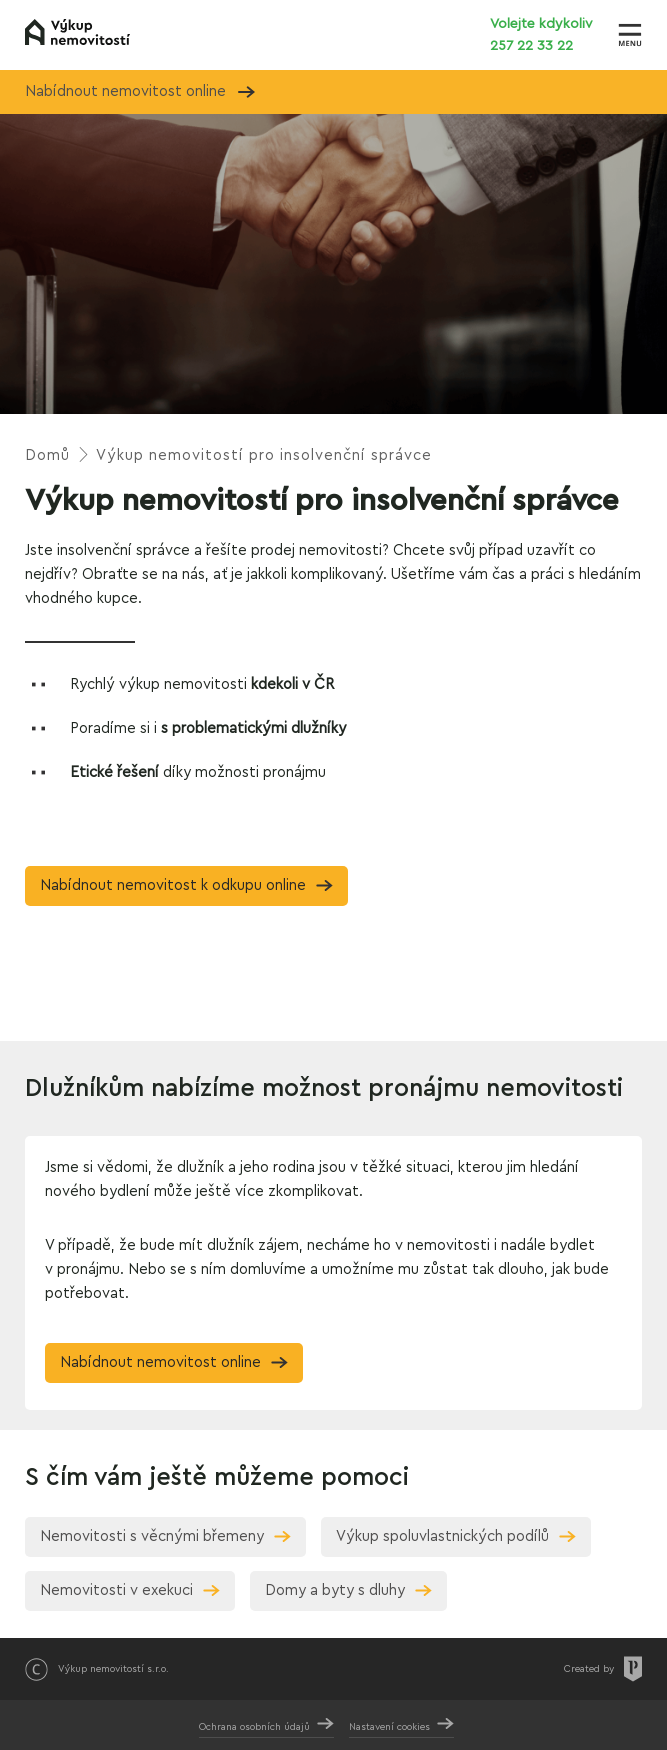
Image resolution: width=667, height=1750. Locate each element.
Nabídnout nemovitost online (140, 91)
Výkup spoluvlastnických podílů (442, 1536)
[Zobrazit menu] (630, 35)
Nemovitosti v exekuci (116, 1590)
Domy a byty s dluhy (335, 1590)
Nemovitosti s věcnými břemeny (152, 1536)
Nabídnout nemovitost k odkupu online (173, 885)
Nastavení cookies (389, 1727)
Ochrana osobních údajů (254, 1727)
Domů (47, 455)
